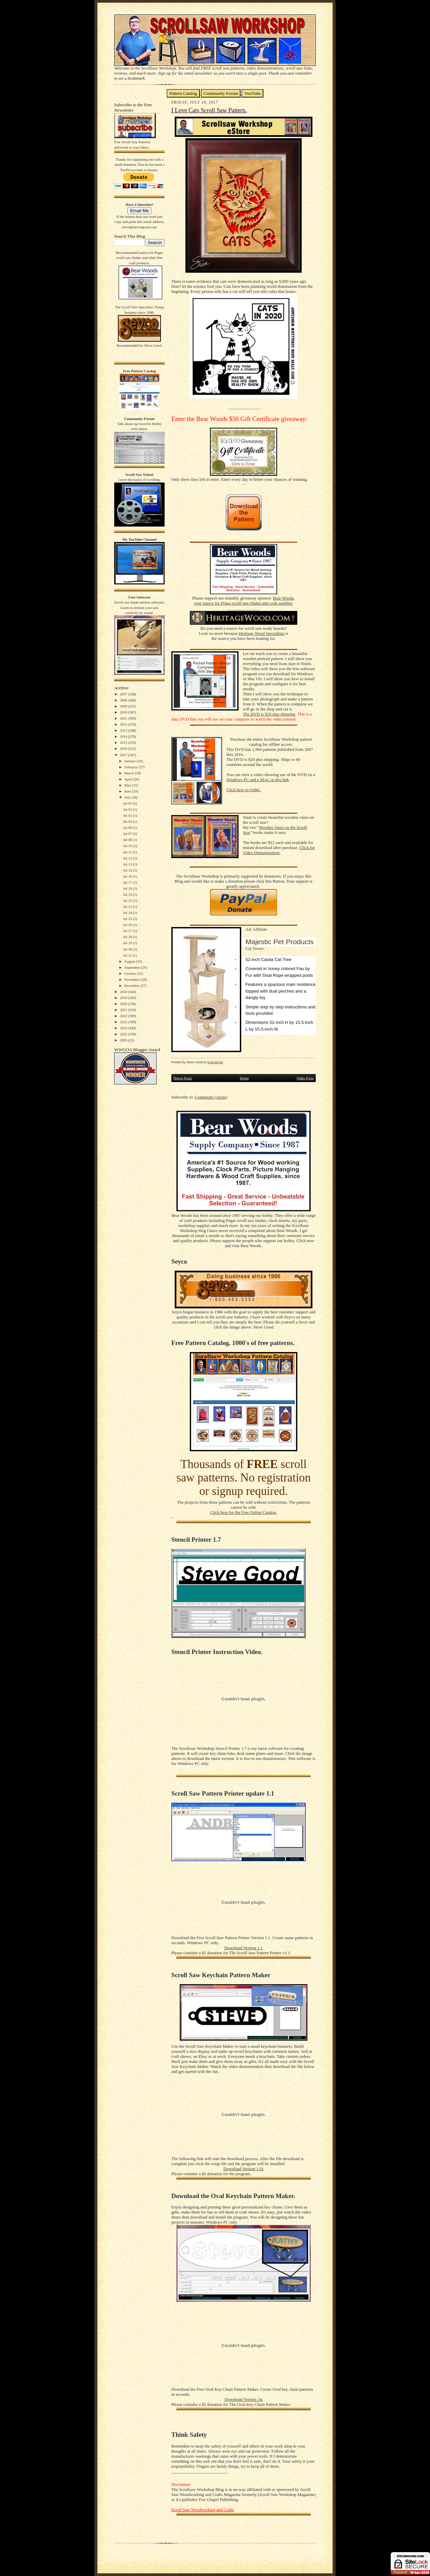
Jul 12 (128, 858)
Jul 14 (128, 870)
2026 (124, 1040)
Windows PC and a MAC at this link (257, 779)
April (128, 779)
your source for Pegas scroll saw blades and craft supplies (243, 603)
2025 (124, 1034)
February (131, 767)
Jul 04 (128, 821)
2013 (124, 730)
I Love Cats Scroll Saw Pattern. (209, 110)
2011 (124, 718)
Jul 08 (128, 840)
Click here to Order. (243, 789)
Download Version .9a (243, 2399)
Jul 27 (128, 931)
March (129, 773)
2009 (124, 706)
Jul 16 (128, 876)
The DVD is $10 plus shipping (269, 714)
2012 (124, 724)
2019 (124, 998)
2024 (124, 1028)
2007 (124, 694)
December (132, 986)
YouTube (252, 93)
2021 (124, 1010)
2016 (124, 748)
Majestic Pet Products (280, 942)
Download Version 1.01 (243, 2168)
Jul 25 (128, 919)
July (127, 797)
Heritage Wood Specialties (261, 633)
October (130, 973)
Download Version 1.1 (243, 1948)
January (130, 761)
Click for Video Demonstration (279, 850)
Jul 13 (128, 864)
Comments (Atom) (211, 1097)
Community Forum (221, 93)
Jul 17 (128, 882)
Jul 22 (128, 900)
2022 (124, 1016)
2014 (124, 736)
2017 (124, 755)
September (132, 967)
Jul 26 (128, 925)
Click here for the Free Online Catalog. (243, 1512)
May (128, 785)
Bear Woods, (284, 598)
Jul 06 (128, 827)
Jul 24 (128, 913)
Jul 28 (128, 937)
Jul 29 (128, 943)
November (132, 979)
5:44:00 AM (215, 1062)
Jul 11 (128, 852)
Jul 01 (128, 803)
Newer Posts (182, 1078)
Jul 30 (128, 949)
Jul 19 (128, 894)
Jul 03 (128, 815)
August (130, 961)
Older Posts (305, 1078)
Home (244, 1078)
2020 (124, 1004)
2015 (124, 742)
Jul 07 (128, 834)
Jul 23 (128, 907)
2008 (124, 700)
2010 (124, 712)
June (128, 791)
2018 (124, 992)
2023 (124, 1022)
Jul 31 (128, 955)
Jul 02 (128, 809)
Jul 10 (128, 846)
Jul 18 (128, 888)
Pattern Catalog (183, 93)
